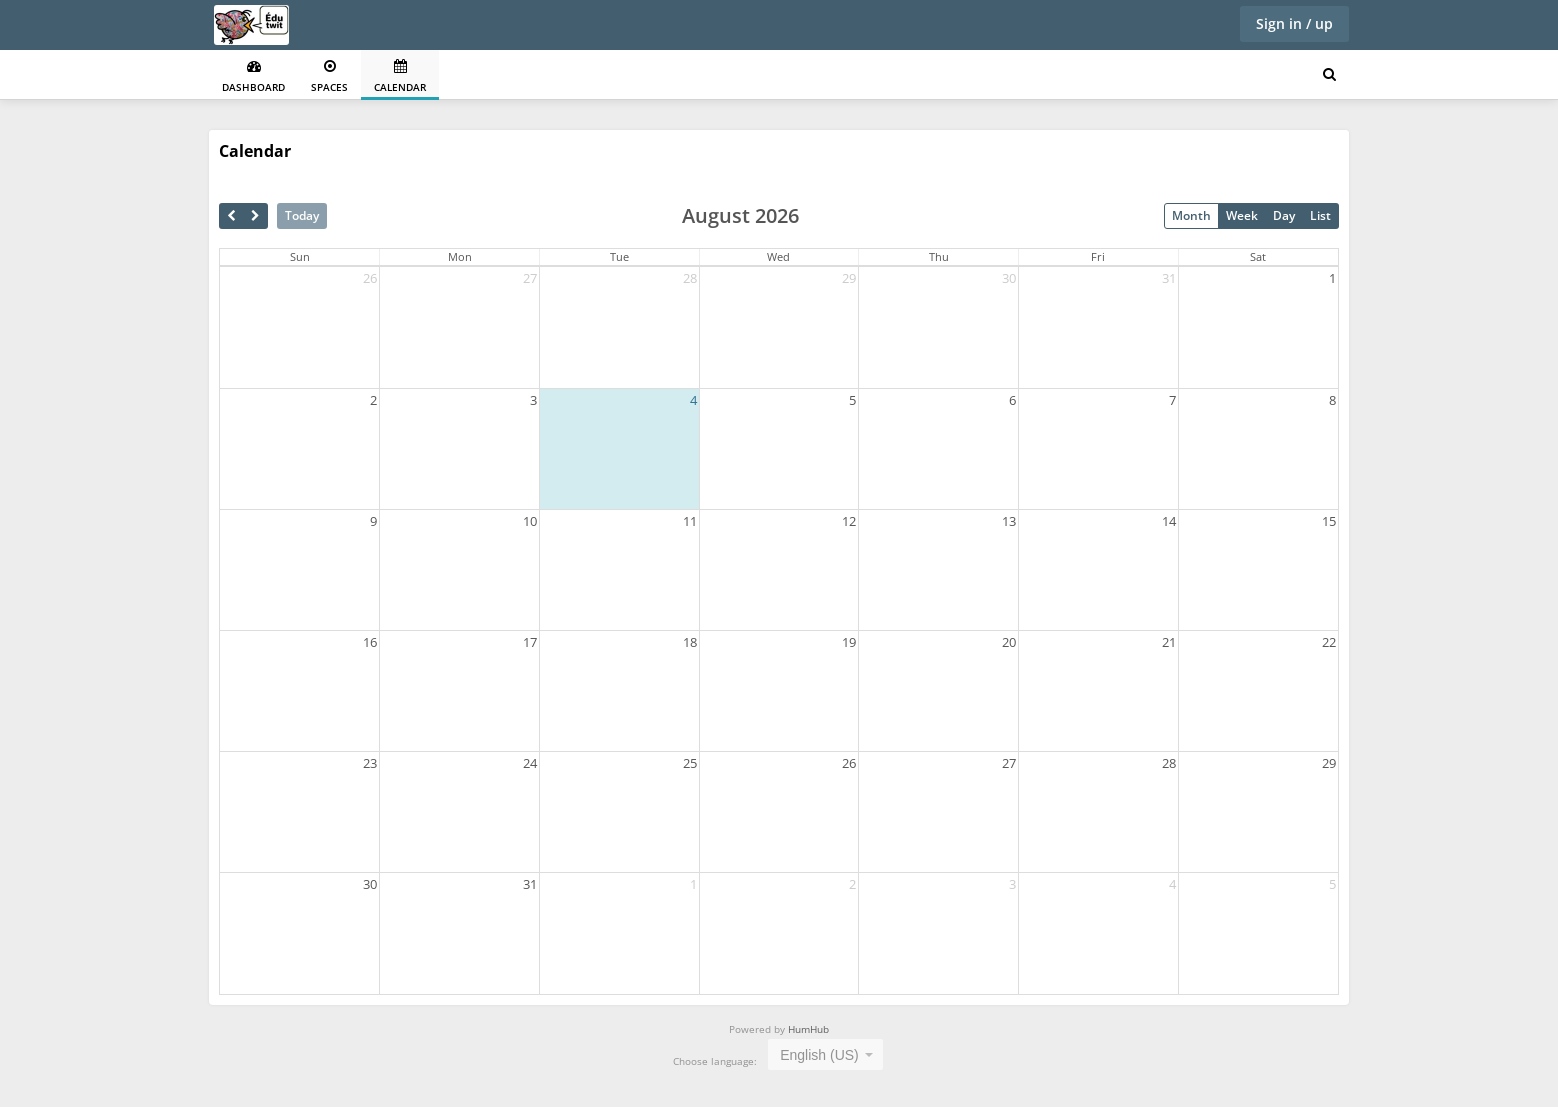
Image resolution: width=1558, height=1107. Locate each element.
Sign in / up (1294, 23)
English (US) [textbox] (819, 1055)
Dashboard (253, 76)
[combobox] (825, 1054)
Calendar (400, 76)
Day (1284, 215)
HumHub (808, 1029)
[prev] (231, 216)
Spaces (329, 76)
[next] (255, 216)
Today (302, 215)
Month (1191, 215)
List (1320, 215)
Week (1242, 215)
